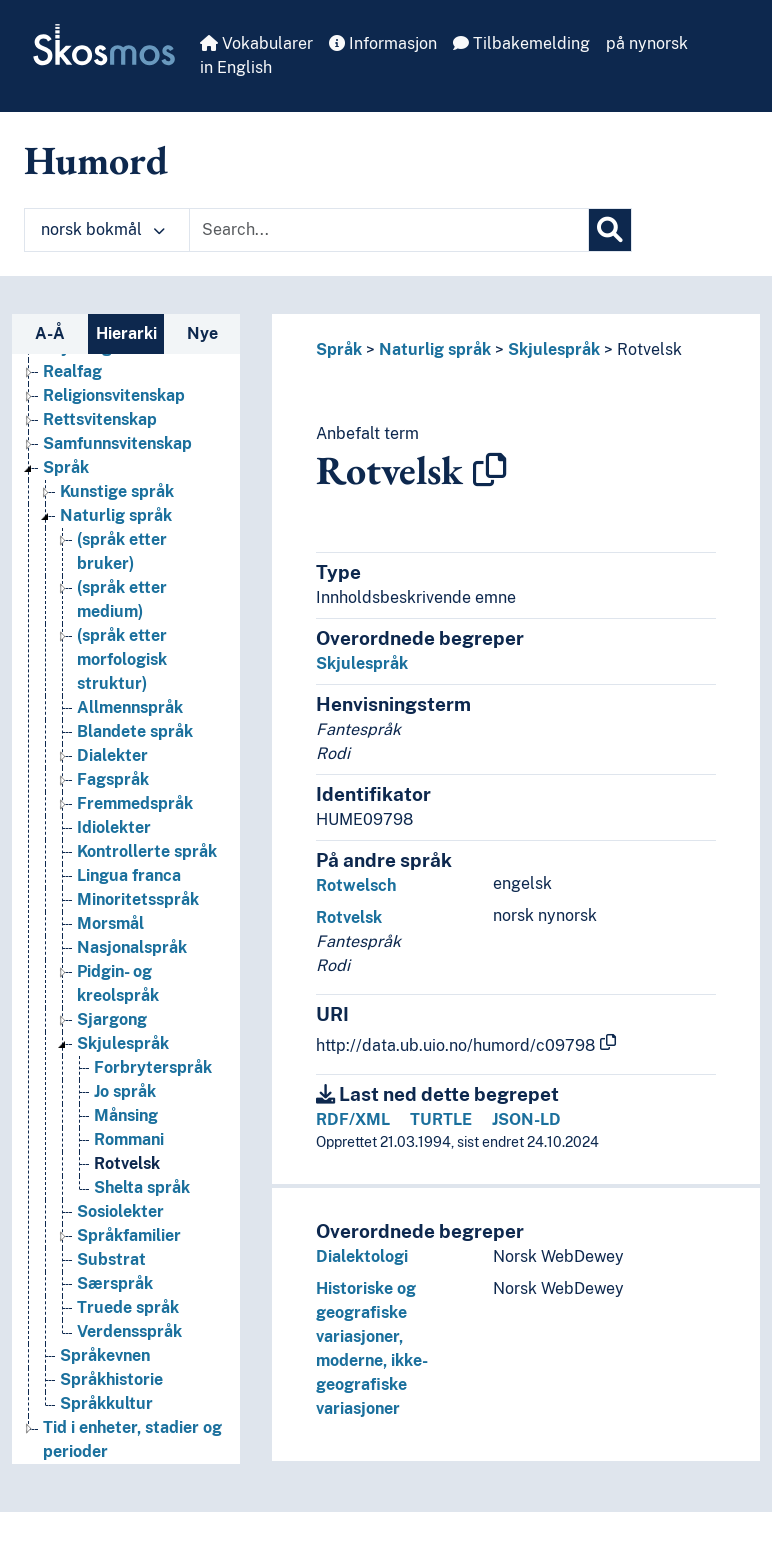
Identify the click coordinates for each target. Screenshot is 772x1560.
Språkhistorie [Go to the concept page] (111, 1379)
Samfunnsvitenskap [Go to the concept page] (117, 443)
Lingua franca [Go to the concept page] (129, 875)
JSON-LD (526, 1119)
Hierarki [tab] (126, 333)
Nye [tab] (202, 333)
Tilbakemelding (521, 43)
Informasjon (383, 43)
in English (236, 67)
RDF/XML (353, 1119)
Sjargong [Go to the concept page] (112, 1019)
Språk (339, 349)
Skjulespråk (554, 349)
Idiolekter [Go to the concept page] (114, 827)
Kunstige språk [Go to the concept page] (117, 491)
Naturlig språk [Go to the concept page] (116, 515)
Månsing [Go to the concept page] (126, 1115)
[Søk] (610, 230)
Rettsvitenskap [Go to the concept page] (100, 419)
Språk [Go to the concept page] (66, 467)
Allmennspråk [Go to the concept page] (130, 707)
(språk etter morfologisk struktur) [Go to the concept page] (122, 659)
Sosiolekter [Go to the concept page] (120, 1211)
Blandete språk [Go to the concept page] (135, 731)
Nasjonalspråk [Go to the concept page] (132, 947)
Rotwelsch (356, 885)
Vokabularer (256, 43)
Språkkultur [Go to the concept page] (106, 1403)
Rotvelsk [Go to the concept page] (127, 1163)
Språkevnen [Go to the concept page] (105, 1355)
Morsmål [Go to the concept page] (110, 923)
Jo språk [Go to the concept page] (125, 1091)
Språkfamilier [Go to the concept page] (129, 1235)
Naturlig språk (435, 349)
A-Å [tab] (50, 333)
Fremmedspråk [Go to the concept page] (135, 803)
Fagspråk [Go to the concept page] (113, 779)
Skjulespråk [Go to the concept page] (123, 1043)
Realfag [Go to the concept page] (72, 371)
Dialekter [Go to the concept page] (112, 755)
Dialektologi (362, 1256)
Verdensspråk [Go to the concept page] (129, 1331)
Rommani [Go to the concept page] (129, 1139)
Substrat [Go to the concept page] (111, 1259)
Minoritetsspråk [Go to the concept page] (138, 899)
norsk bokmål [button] (103, 229)
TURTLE (441, 1119)
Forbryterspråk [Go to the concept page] (153, 1067)
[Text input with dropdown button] (389, 230)
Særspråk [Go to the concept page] (115, 1283)
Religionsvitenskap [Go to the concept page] (114, 395)
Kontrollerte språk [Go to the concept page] (147, 851)
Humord (96, 160)
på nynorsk (647, 43)
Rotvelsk (649, 349)
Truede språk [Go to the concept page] (128, 1307)
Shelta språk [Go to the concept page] (142, 1187)
